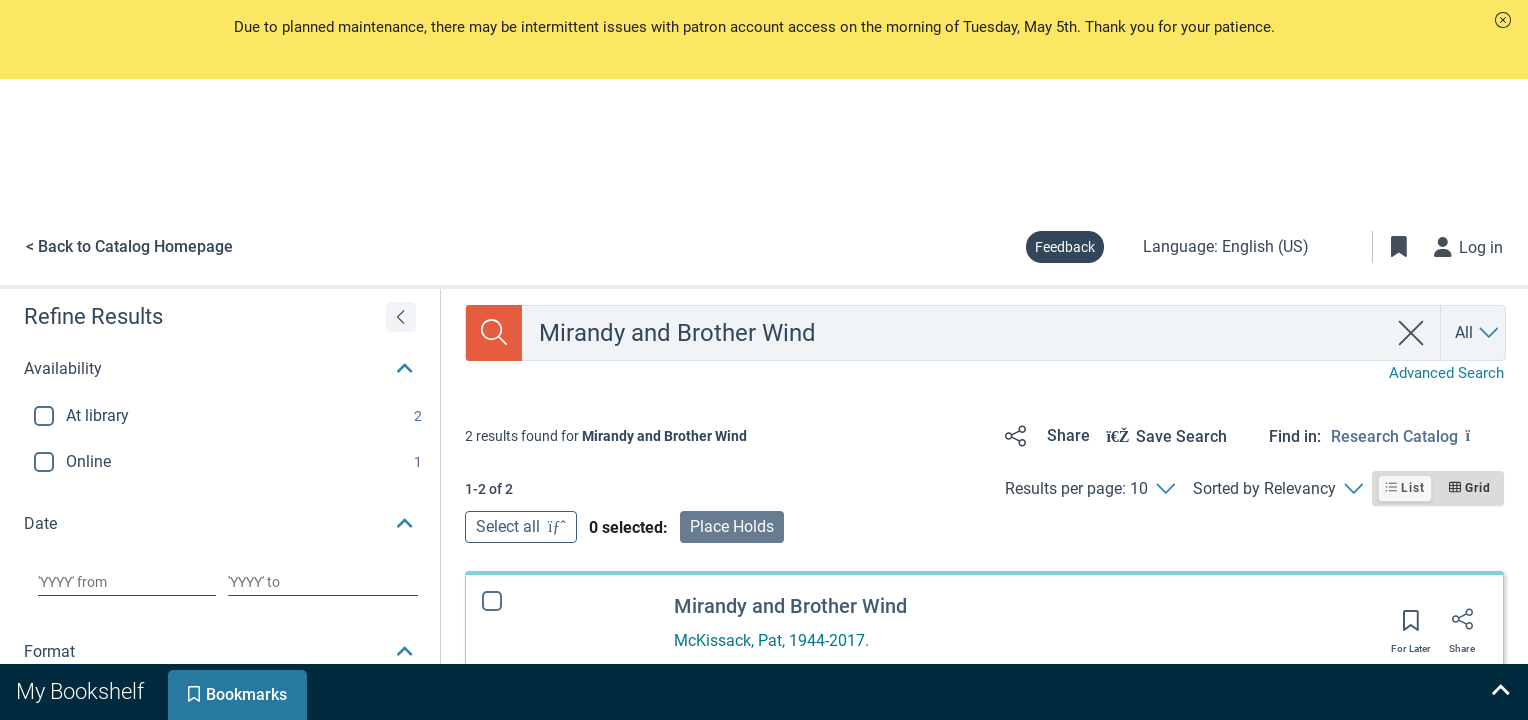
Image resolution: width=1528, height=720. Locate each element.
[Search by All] (1478, 333)
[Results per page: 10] (1089, 489)
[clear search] (1411, 333)
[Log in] (1469, 247)
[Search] (494, 333)
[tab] (82, 692)
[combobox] (954, 333)
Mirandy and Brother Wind (790, 606)
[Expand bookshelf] (1500, 692)
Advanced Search (1446, 373)
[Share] (1043, 436)
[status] (606, 436)
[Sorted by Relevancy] (1277, 489)
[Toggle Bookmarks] (1399, 247)
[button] (1503, 20)
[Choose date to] (323, 582)
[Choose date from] (127, 582)
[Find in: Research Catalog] (1417, 436)
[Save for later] (1411, 627)
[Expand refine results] (401, 317)
